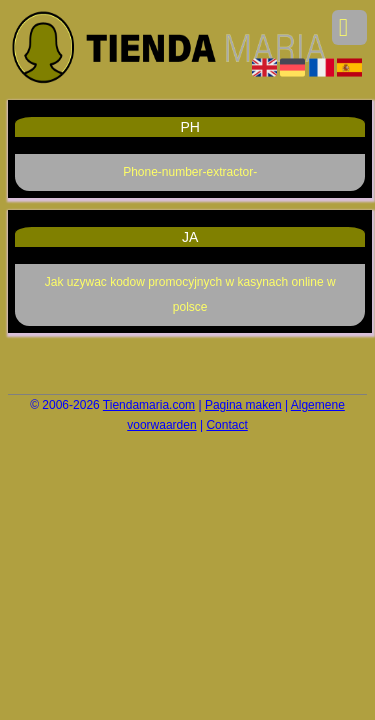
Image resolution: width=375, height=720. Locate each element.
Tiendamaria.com (149, 405)
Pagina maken (243, 405)
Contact (226, 425)
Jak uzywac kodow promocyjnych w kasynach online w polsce (190, 294)
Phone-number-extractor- (190, 172)
